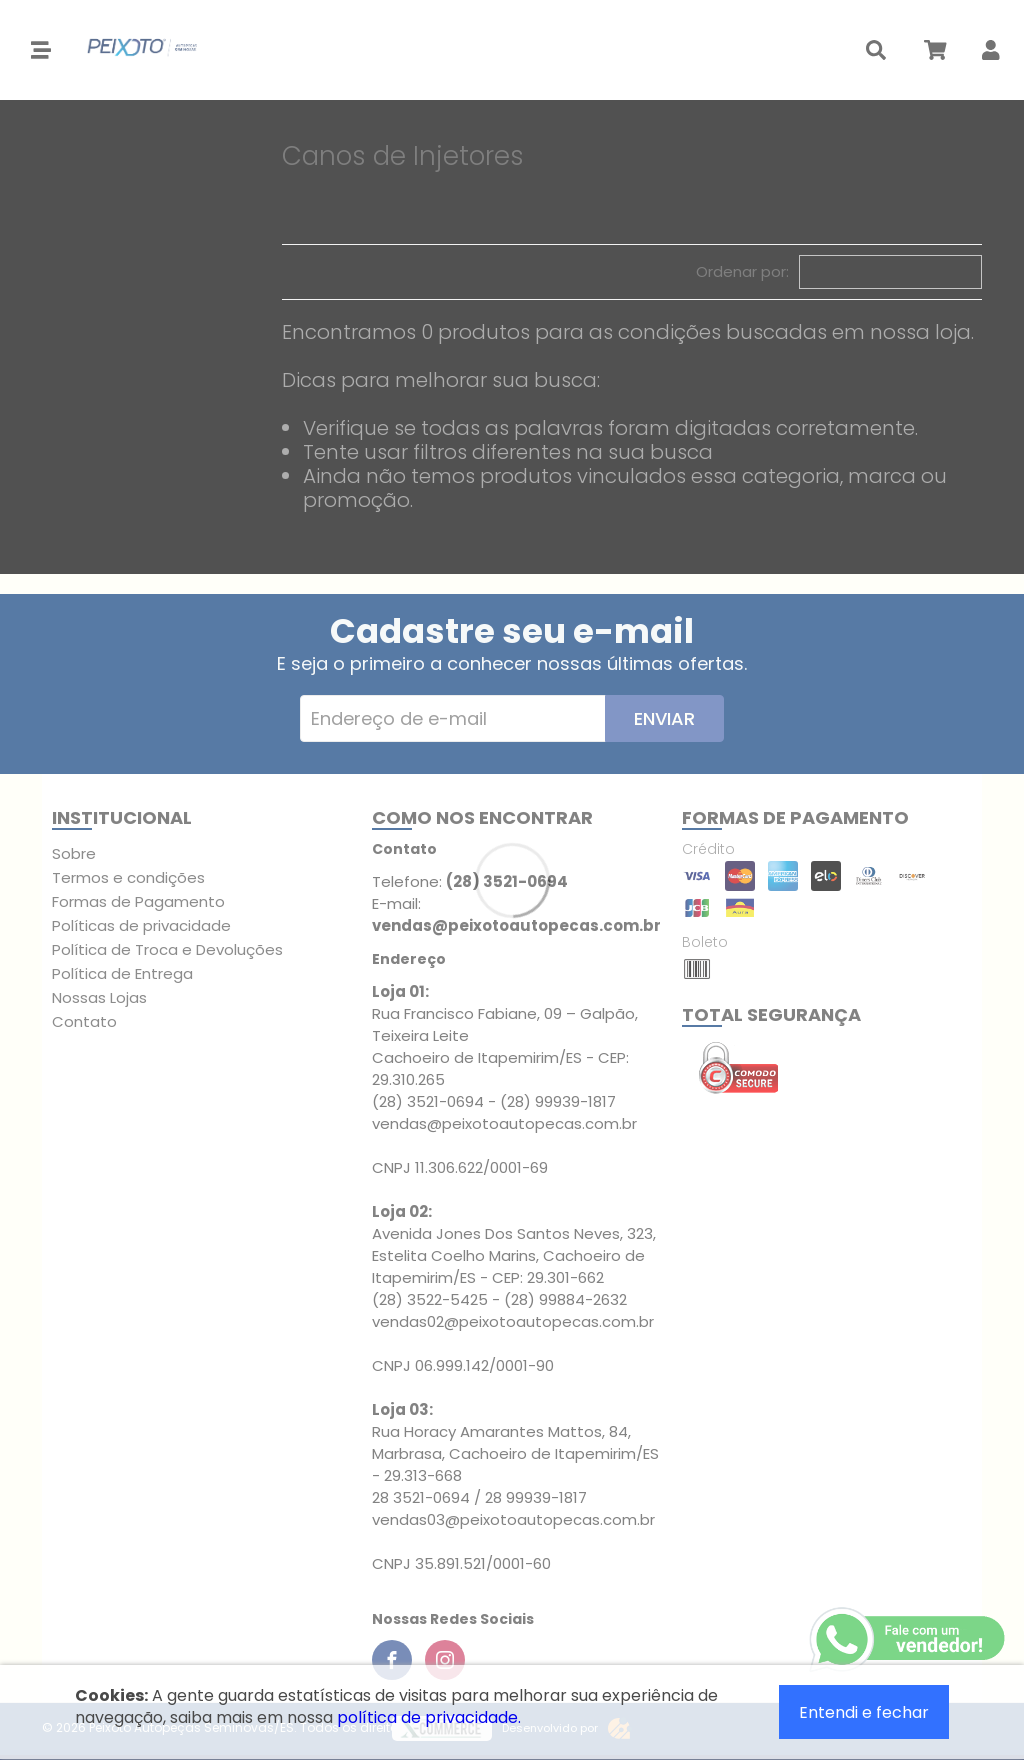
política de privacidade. (429, 1717)
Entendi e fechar (864, 1712)
